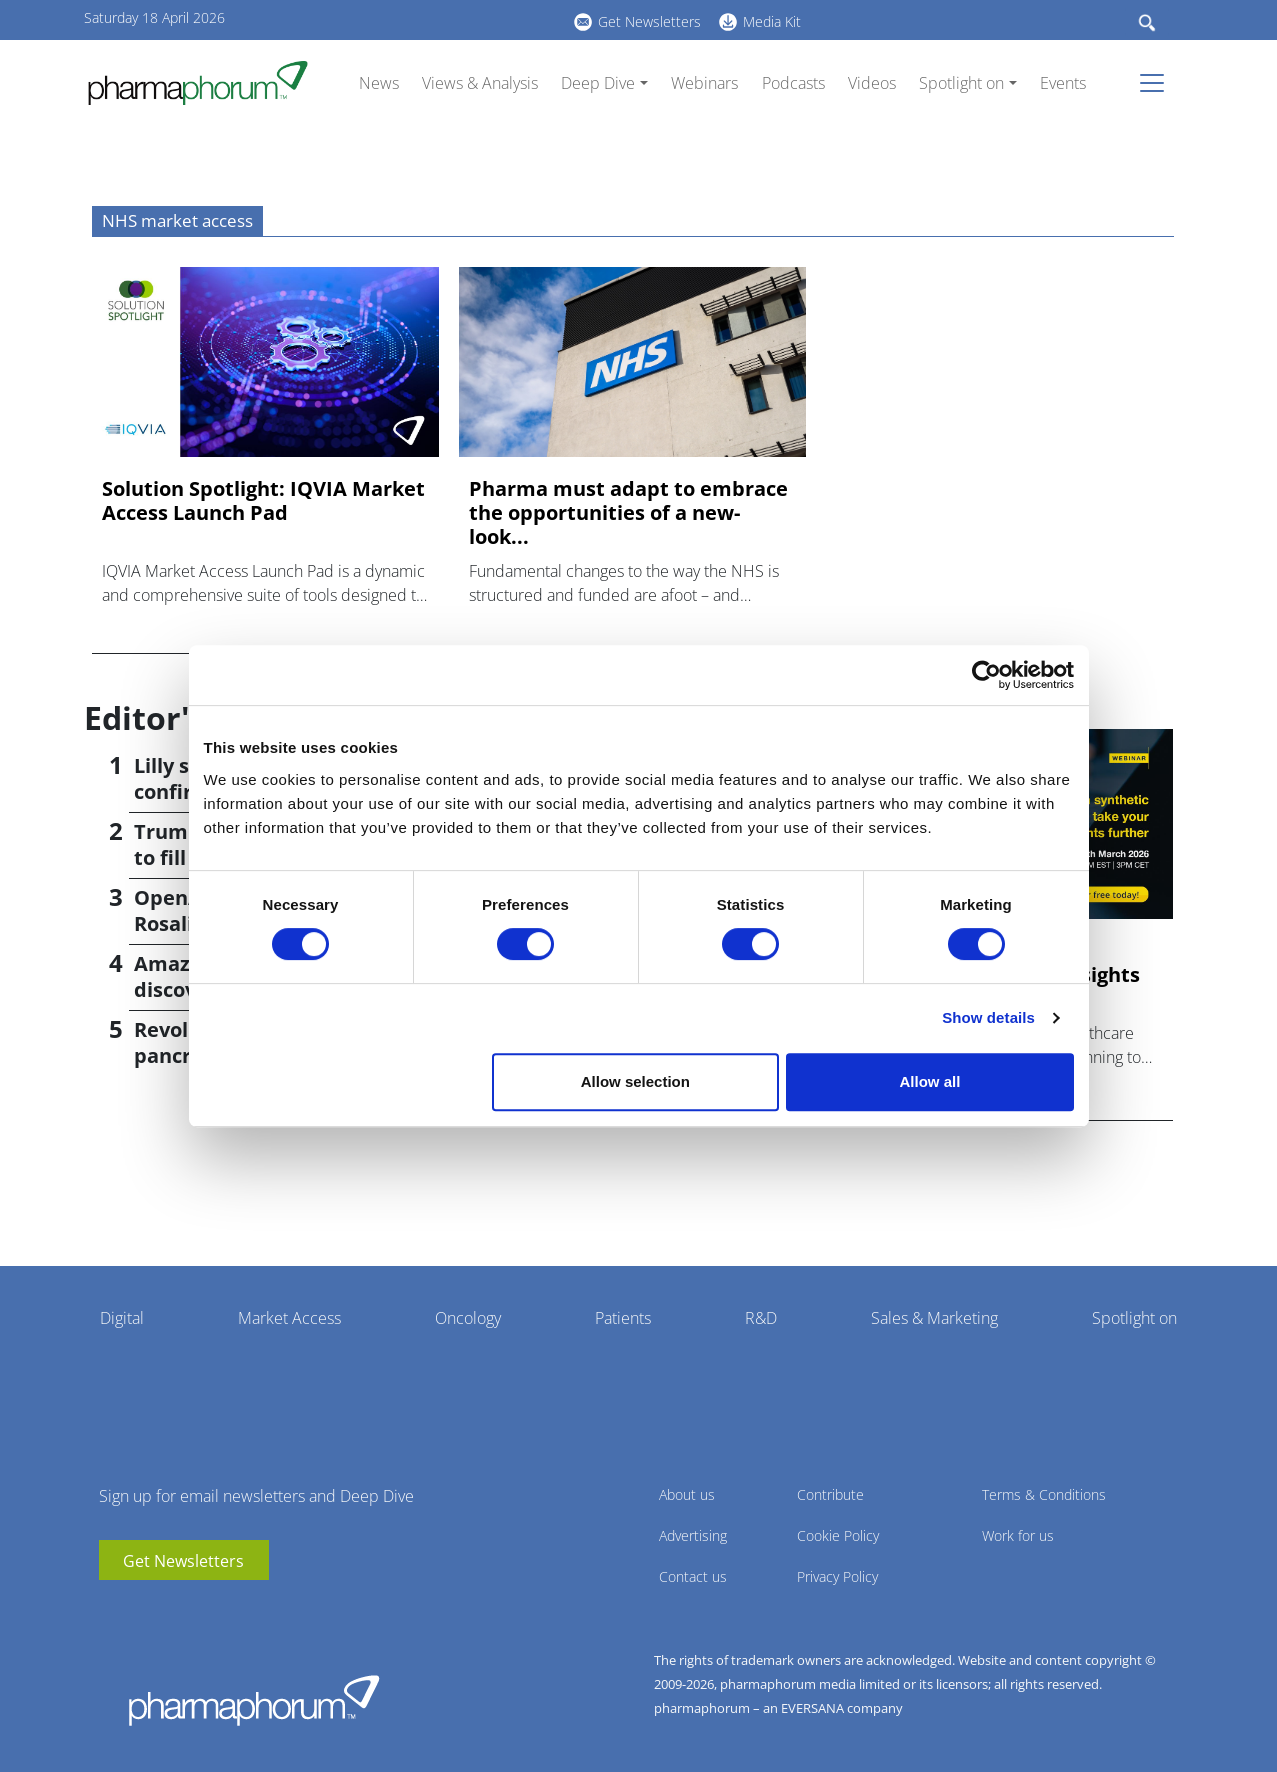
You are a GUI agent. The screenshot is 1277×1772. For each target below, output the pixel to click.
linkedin (399, 19)
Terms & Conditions (1044, 1494)
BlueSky (429, 19)
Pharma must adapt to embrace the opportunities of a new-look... (628, 513)
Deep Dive (598, 83)
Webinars (704, 83)
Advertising (693, 1535)
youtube (369, 19)
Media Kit (772, 21)
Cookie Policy (838, 1535)
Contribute (830, 1494)
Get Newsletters (649, 21)
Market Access (289, 1318)
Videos (872, 83)
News (379, 83)
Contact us (693, 1576)
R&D (761, 1318)
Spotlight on (961, 83)
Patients (623, 1318)
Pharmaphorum (254, 1700)
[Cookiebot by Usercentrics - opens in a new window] (986, 675)
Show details (988, 1017)
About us (687, 1494)
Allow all (930, 1081)
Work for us (1018, 1535)
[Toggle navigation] (1158, 83)
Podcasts (793, 83)
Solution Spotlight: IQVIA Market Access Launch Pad (263, 501)
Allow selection (635, 1081)
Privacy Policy (837, 1576)
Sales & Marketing (934, 1318)
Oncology (468, 1318)
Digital (122, 1318)
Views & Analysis (480, 83)
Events (1063, 83)
